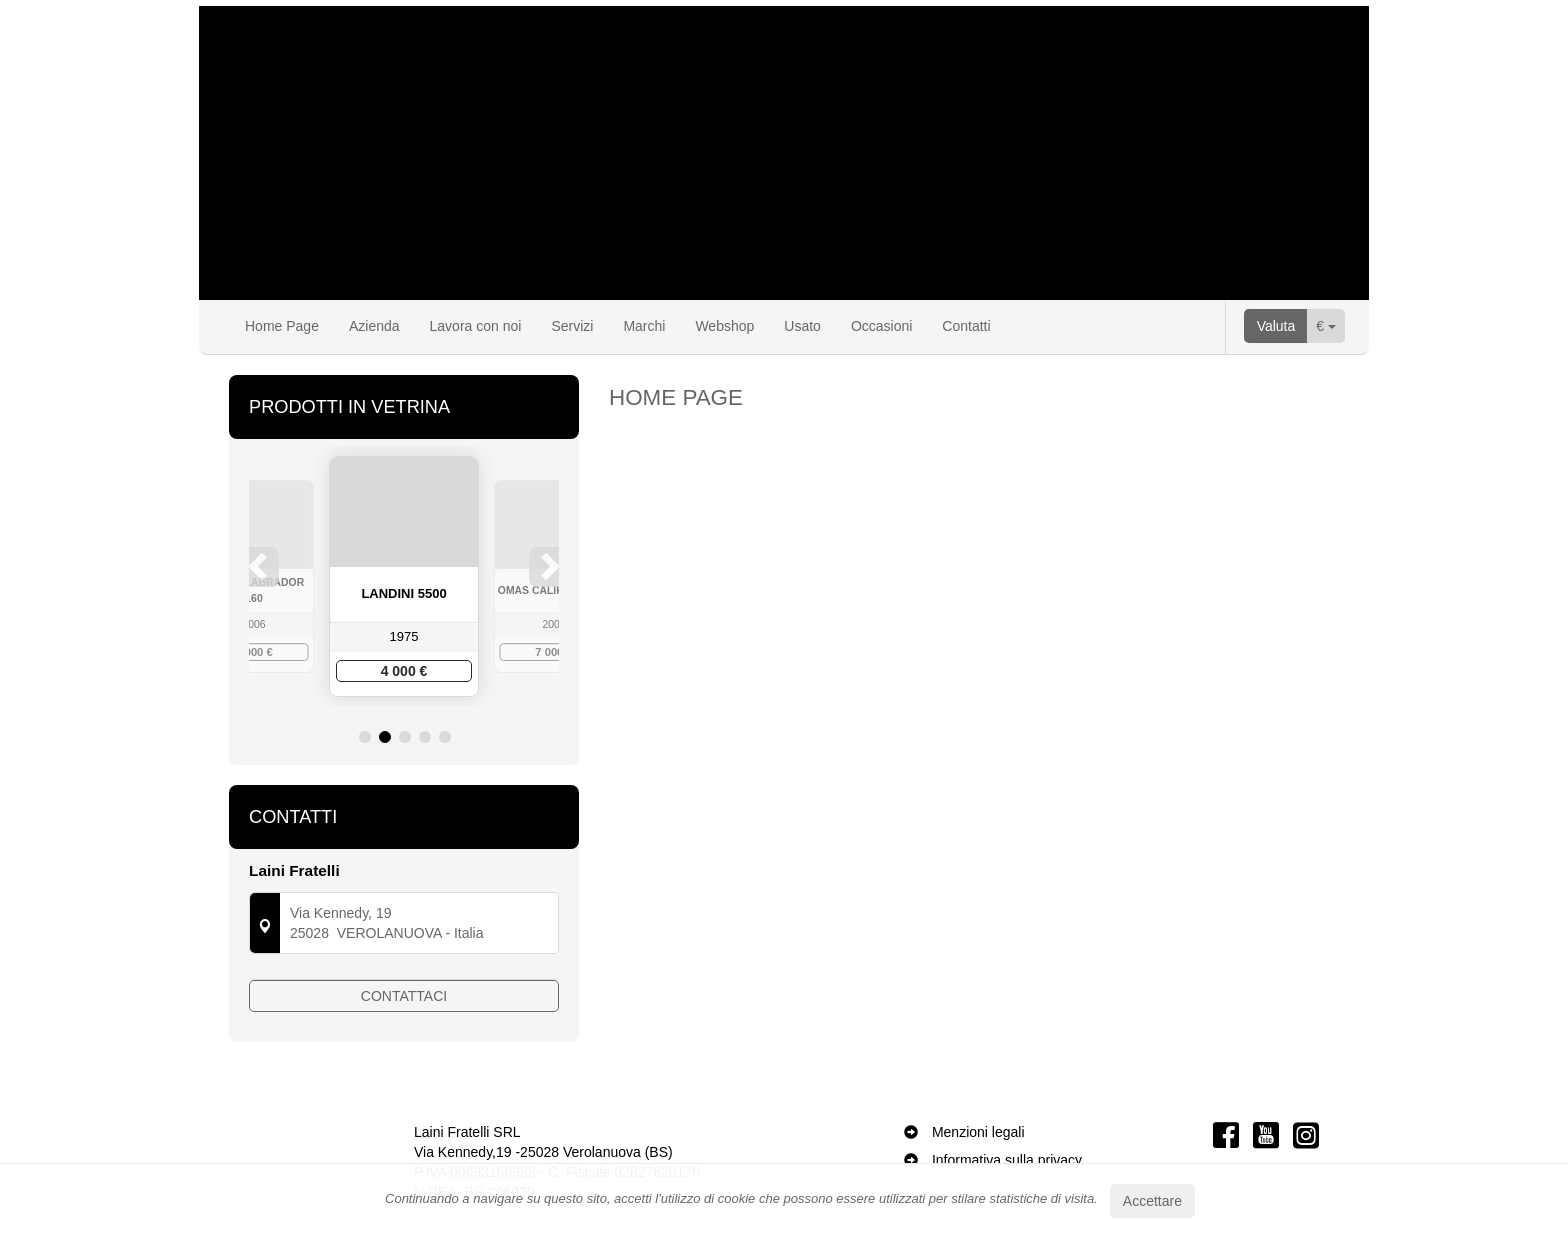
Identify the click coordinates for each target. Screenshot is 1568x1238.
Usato (802, 326)
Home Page (282, 326)
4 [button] (425, 737)
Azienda (374, 326)
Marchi (644, 326)
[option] (404, 576)
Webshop (724, 326)
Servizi (572, 326)
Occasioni (881, 326)
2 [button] (385, 737)
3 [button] (405, 737)
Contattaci (404, 1002)
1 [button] (365, 737)
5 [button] (445, 737)
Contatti (966, 326)
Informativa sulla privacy (1007, 1156)
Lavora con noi (476, 326)
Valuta (1276, 326)
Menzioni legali (978, 1128)
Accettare (1152, 1201)
